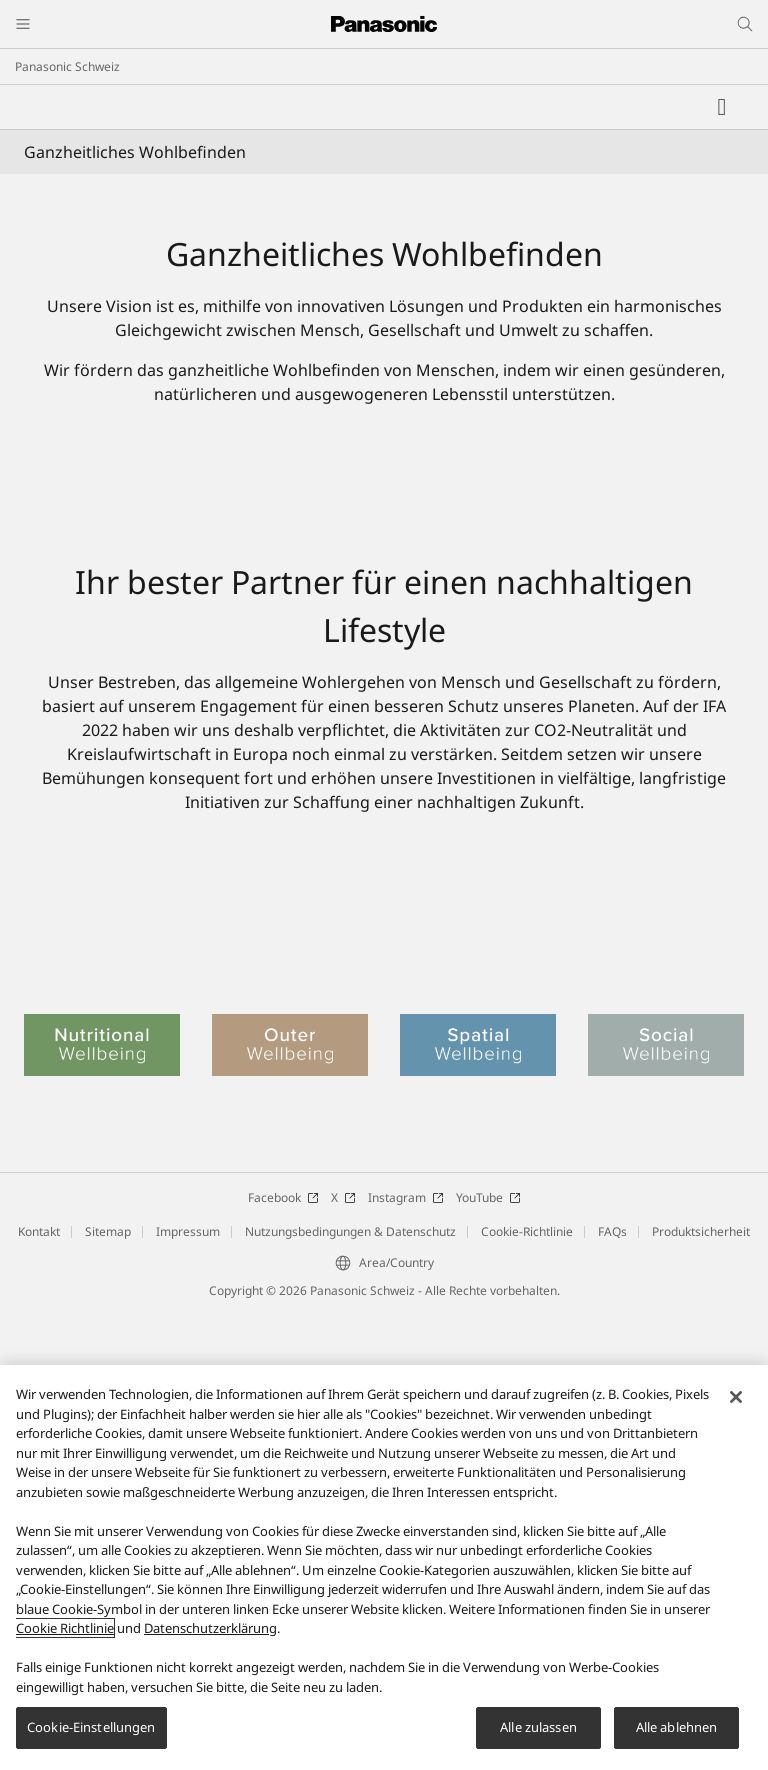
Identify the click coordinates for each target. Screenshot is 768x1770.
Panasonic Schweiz (67, 66)
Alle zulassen (538, 1727)
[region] (384, 1567)
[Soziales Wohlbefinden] (384, 1250)
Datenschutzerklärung (210, 1628)
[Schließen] (736, 1397)
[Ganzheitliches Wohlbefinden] (384, 354)
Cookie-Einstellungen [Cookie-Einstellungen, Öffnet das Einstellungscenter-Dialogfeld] (91, 1727)
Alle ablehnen (677, 1727)
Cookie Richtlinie (65, 1628)
